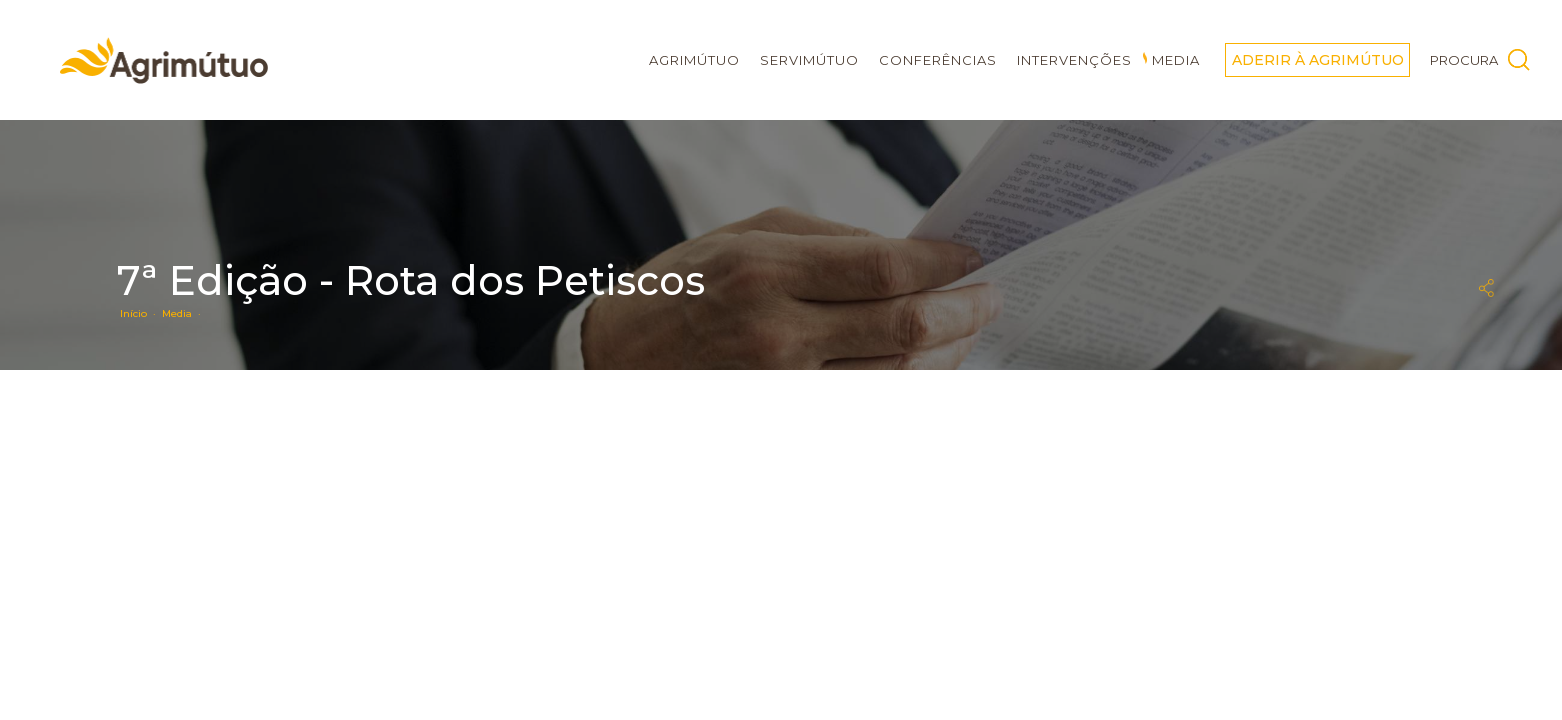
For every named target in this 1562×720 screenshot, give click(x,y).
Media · (184, 313)
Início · (141, 313)
